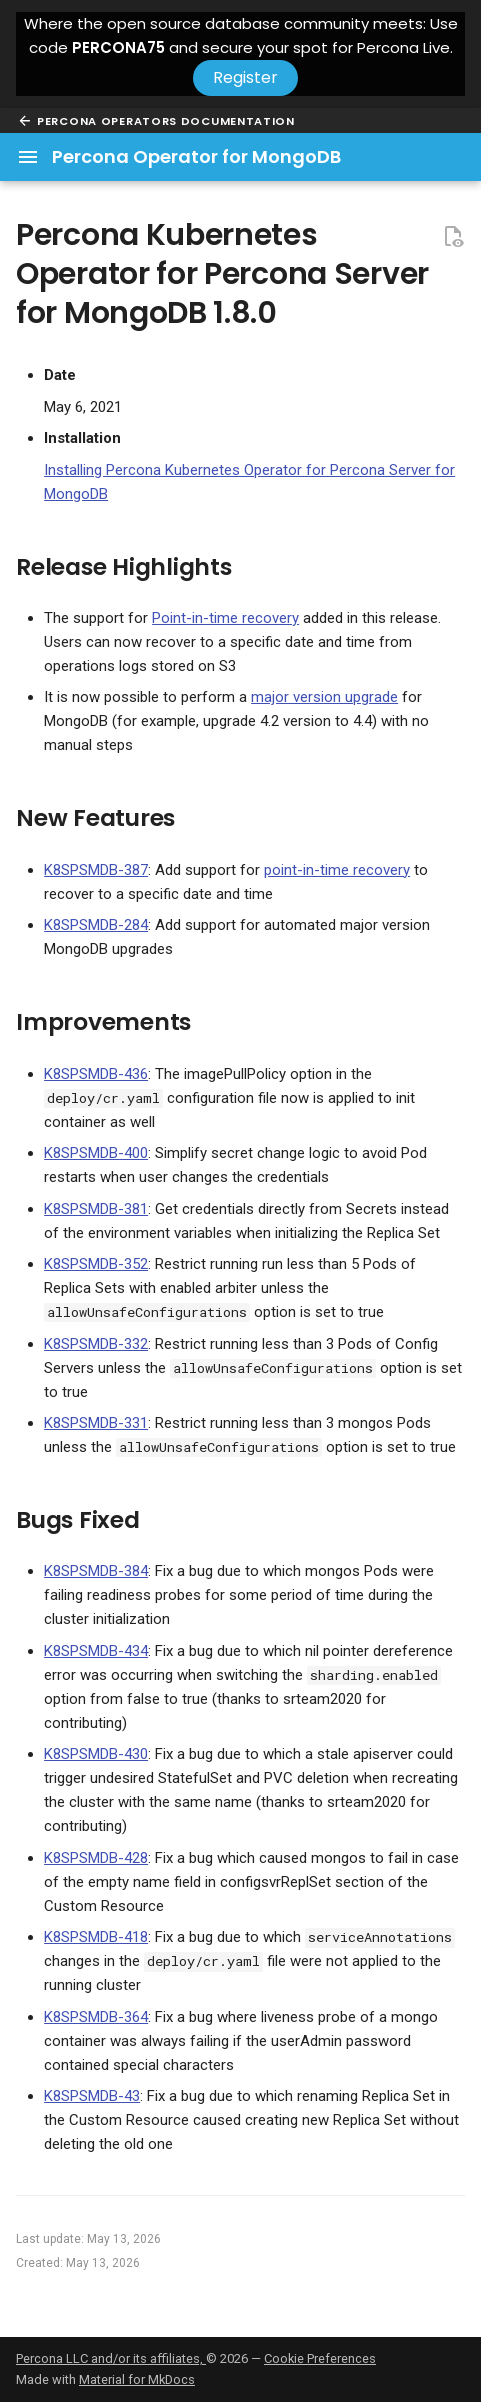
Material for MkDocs (137, 2379)
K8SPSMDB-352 (96, 1264)
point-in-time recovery (337, 870)
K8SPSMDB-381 (96, 1209)
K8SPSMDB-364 (96, 2017)
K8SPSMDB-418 (96, 1937)
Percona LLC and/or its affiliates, (111, 2358)
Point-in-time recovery (225, 618)
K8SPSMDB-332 (96, 1344)
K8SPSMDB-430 (96, 1754)
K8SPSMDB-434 (96, 1651)
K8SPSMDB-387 (96, 870)
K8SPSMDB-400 (96, 1153)
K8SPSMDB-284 (96, 925)
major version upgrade (324, 697)
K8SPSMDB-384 (96, 1571)
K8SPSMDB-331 (96, 1423)
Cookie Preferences (320, 2358)
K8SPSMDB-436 (96, 1074)
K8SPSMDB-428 (96, 1858)
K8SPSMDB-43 (92, 2096)
